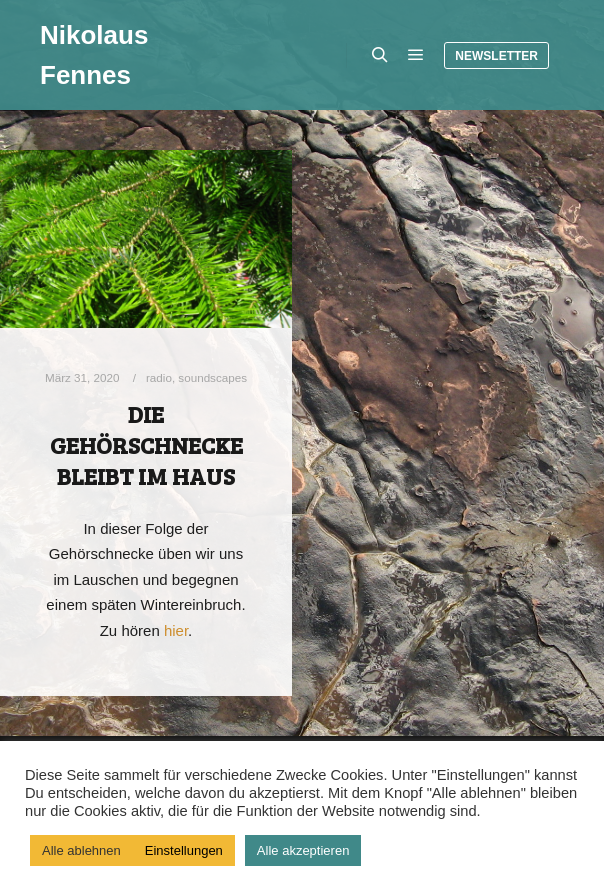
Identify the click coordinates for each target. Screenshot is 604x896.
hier (176, 630)
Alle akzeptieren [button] (303, 850)
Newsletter (496, 56)
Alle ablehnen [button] (81, 850)
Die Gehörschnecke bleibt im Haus (146, 444)
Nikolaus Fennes (94, 55)
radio (159, 377)
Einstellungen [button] (184, 850)
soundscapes (212, 377)
